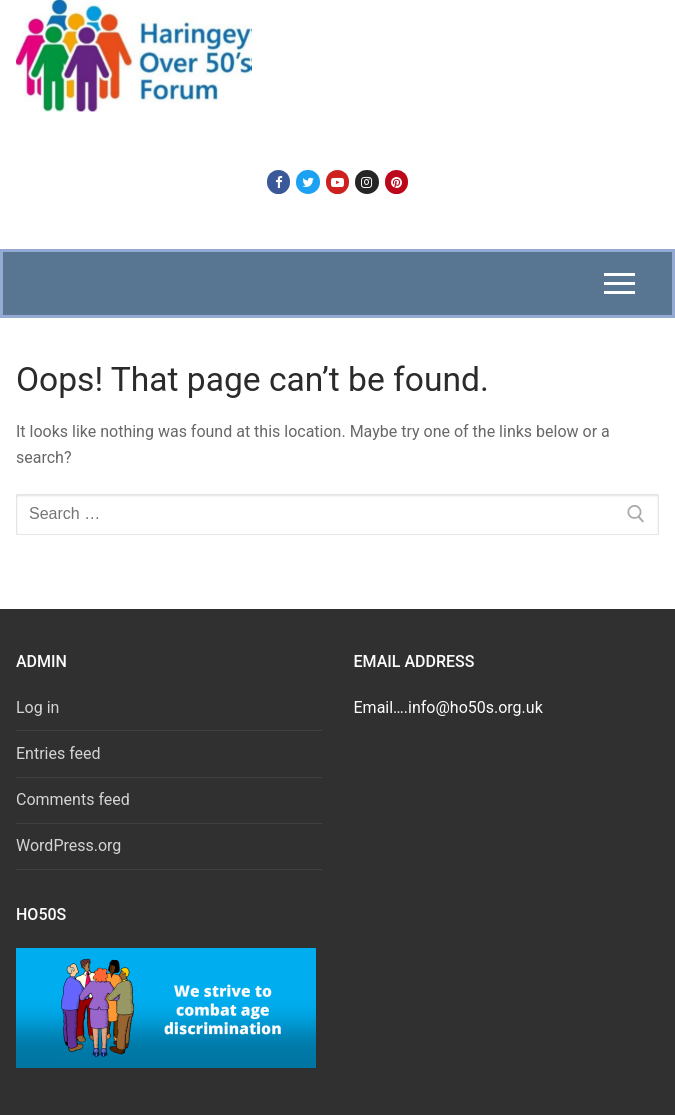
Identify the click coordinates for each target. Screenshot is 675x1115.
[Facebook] (278, 181)
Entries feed (58, 753)
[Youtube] (337, 181)
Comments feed (73, 799)
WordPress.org (68, 845)
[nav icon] (619, 284)
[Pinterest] (396, 181)
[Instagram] (366, 181)
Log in (37, 707)
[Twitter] (307, 181)
